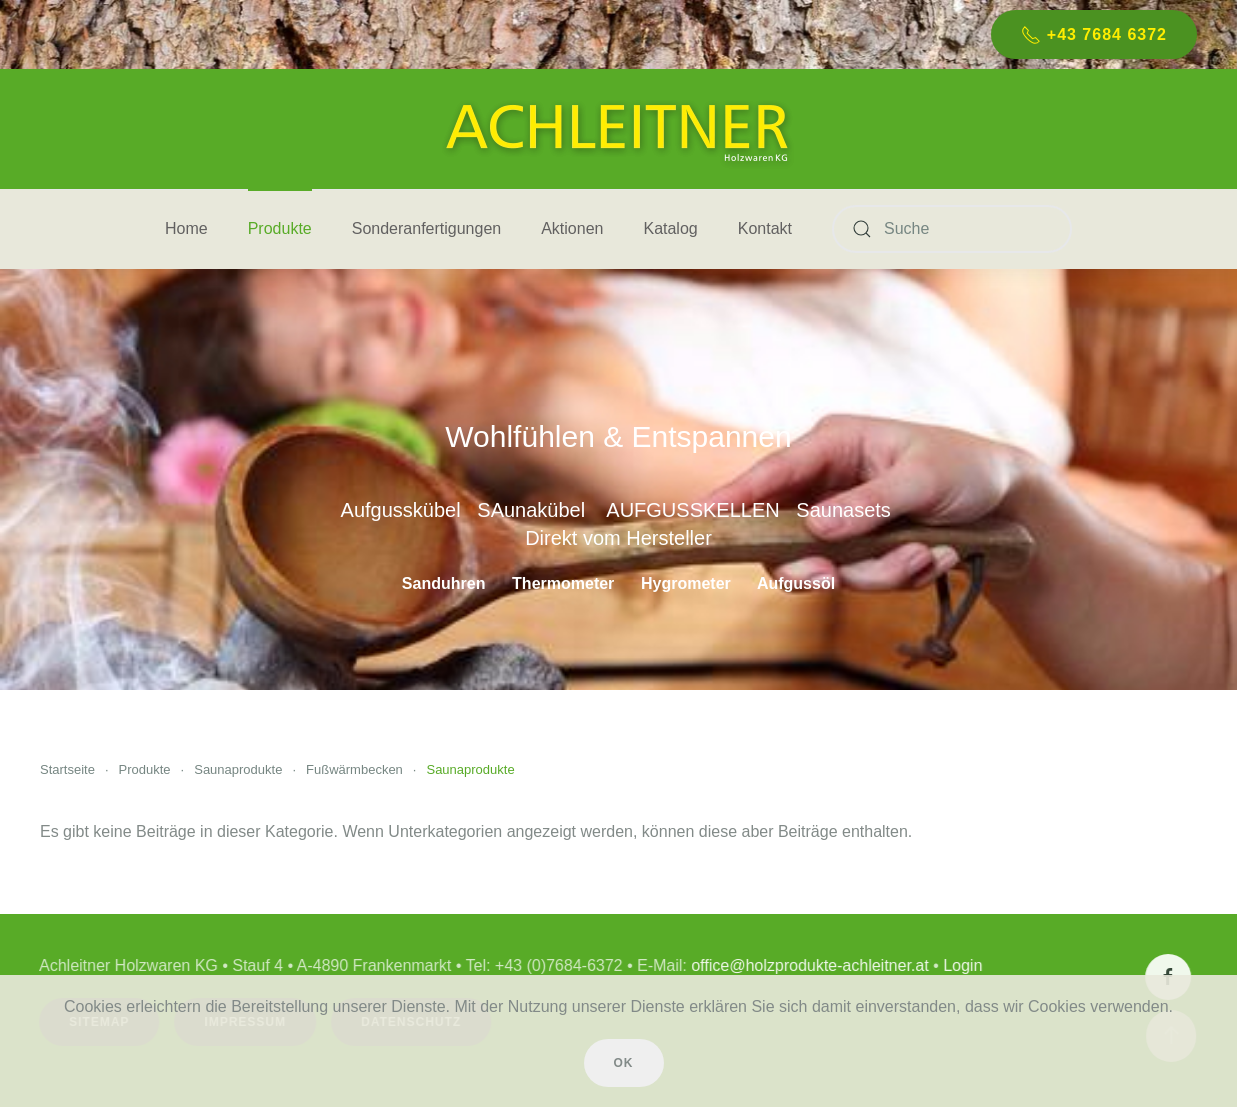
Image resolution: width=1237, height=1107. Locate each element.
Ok (624, 1063)
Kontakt (765, 228)
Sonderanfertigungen (426, 228)
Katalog (670, 228)
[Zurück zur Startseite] (619, 129)
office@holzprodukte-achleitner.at (807, 965)
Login (960, 965)
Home (186, 228)
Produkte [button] (280, 228)
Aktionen (572, 228)
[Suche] (952, 229)
